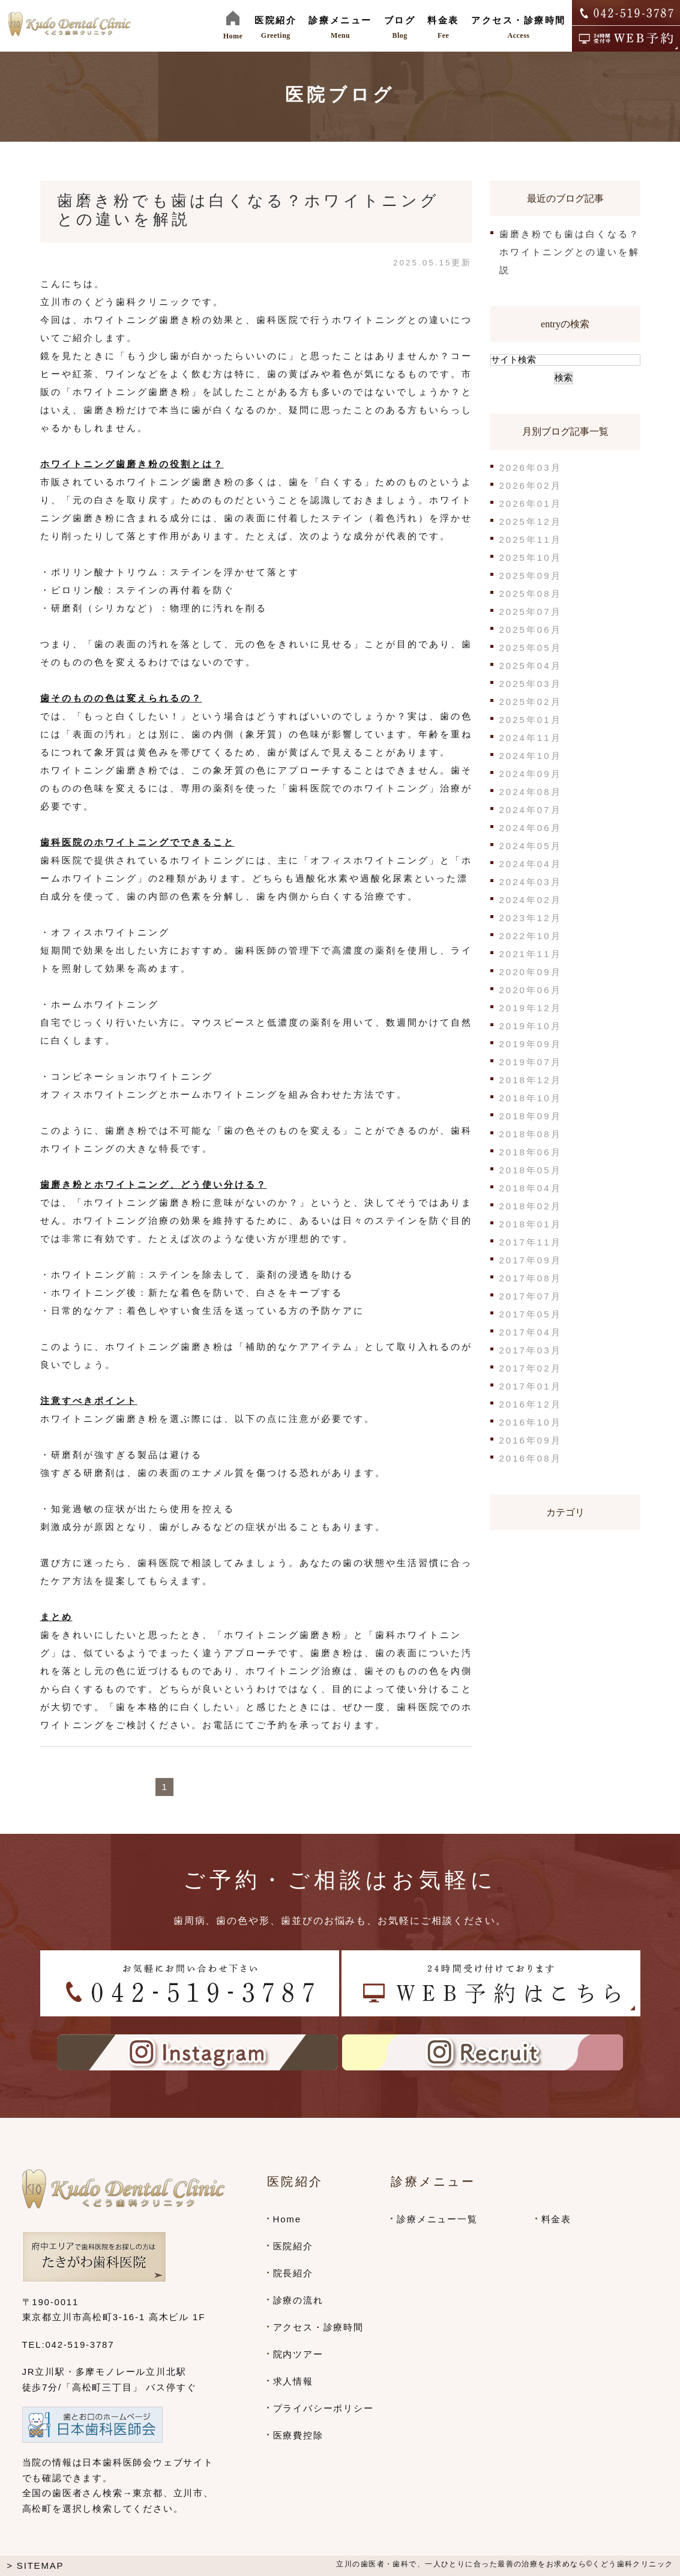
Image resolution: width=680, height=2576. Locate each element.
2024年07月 (530, 810)
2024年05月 (530, 846)
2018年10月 (530, 1098)
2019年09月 (530, 1044)
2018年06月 (530, 1152)
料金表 (556, 2219)
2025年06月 (530, 629)
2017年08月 (530, 1278)
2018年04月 (530, 1188)
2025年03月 (530, 684)
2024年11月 (530, 738)
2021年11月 (530, 954)
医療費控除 (298, 2435)
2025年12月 (530, 521)
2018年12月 (530, 1080)
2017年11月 (530, 1242)
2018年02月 (530, 1206)
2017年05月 (530, 1314)
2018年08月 (530, 1134)
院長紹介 (293, 2273)
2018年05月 (530, 1170)
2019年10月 (530, 1026)
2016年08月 (530, 1458)
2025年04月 (530, 666)
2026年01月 (530, 503)
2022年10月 (530, 936)
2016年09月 (530, 1440)
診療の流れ (298, 2300)
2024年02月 (530, 900)
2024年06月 (530, 828)
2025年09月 (530, 575)
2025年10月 (530, 557)
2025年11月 (530, 539)
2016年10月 (530, 1422)
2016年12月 (530, 1404)
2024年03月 (530, 882)
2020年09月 (530, 972)
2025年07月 (530, 611)
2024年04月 (530, 864)
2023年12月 (530, 918)
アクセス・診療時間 (318, 2327)
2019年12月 (530, 1008)
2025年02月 (530, 702)
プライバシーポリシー (323, 2408)
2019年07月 (530, 1062)
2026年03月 (530, 467)
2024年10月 (530, 756)
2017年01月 (530, 1386)
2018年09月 (530, 1116)
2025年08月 (530, 593)
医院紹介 (293, 2246)
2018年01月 (530, 1224)
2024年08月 (530, 792)
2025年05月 (530, 647)
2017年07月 (530, 1296)
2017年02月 (530, 1368)
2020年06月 (530, 990)
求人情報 (293, 2381)
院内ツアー (298, 2354)
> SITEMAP (35, 2565)
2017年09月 (530, 1260)
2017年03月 (530, 1350)
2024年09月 (530, 774)
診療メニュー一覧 (437, 2219)
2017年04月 (530, 1332)
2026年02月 (530, 485)
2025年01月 (530, 720)
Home (287, 2219)
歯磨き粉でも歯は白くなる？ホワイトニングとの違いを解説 (569, 252)
